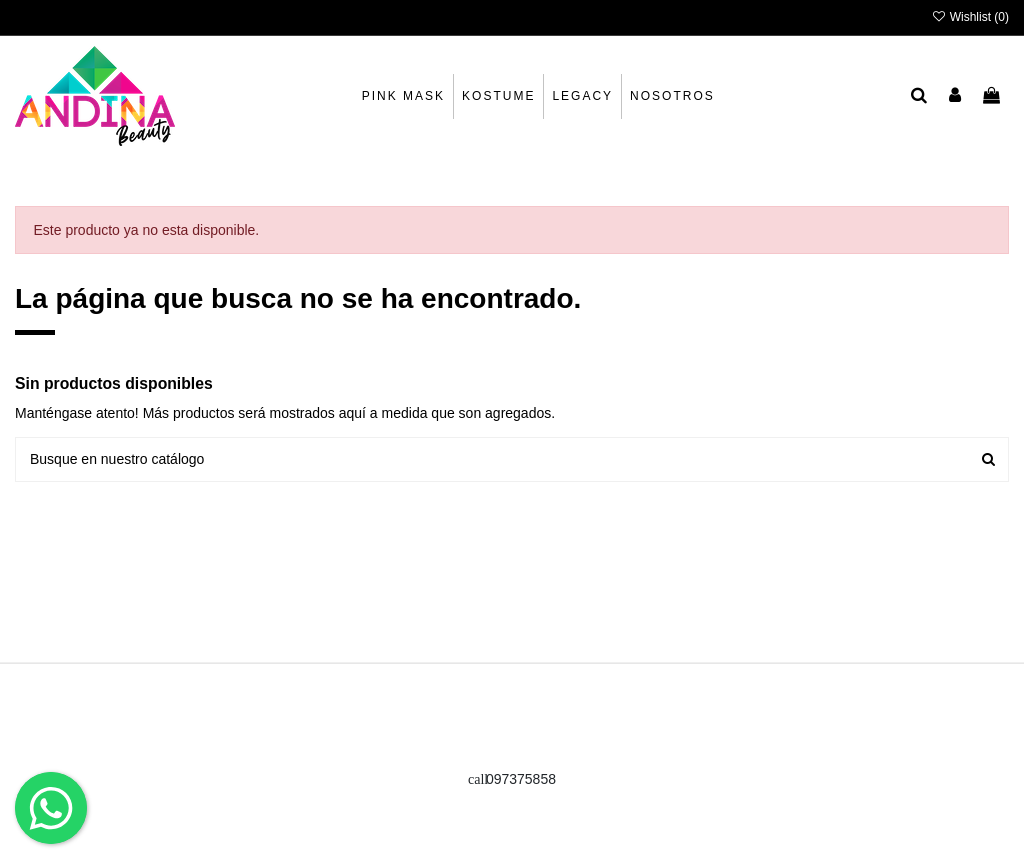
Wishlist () (970, 17)
